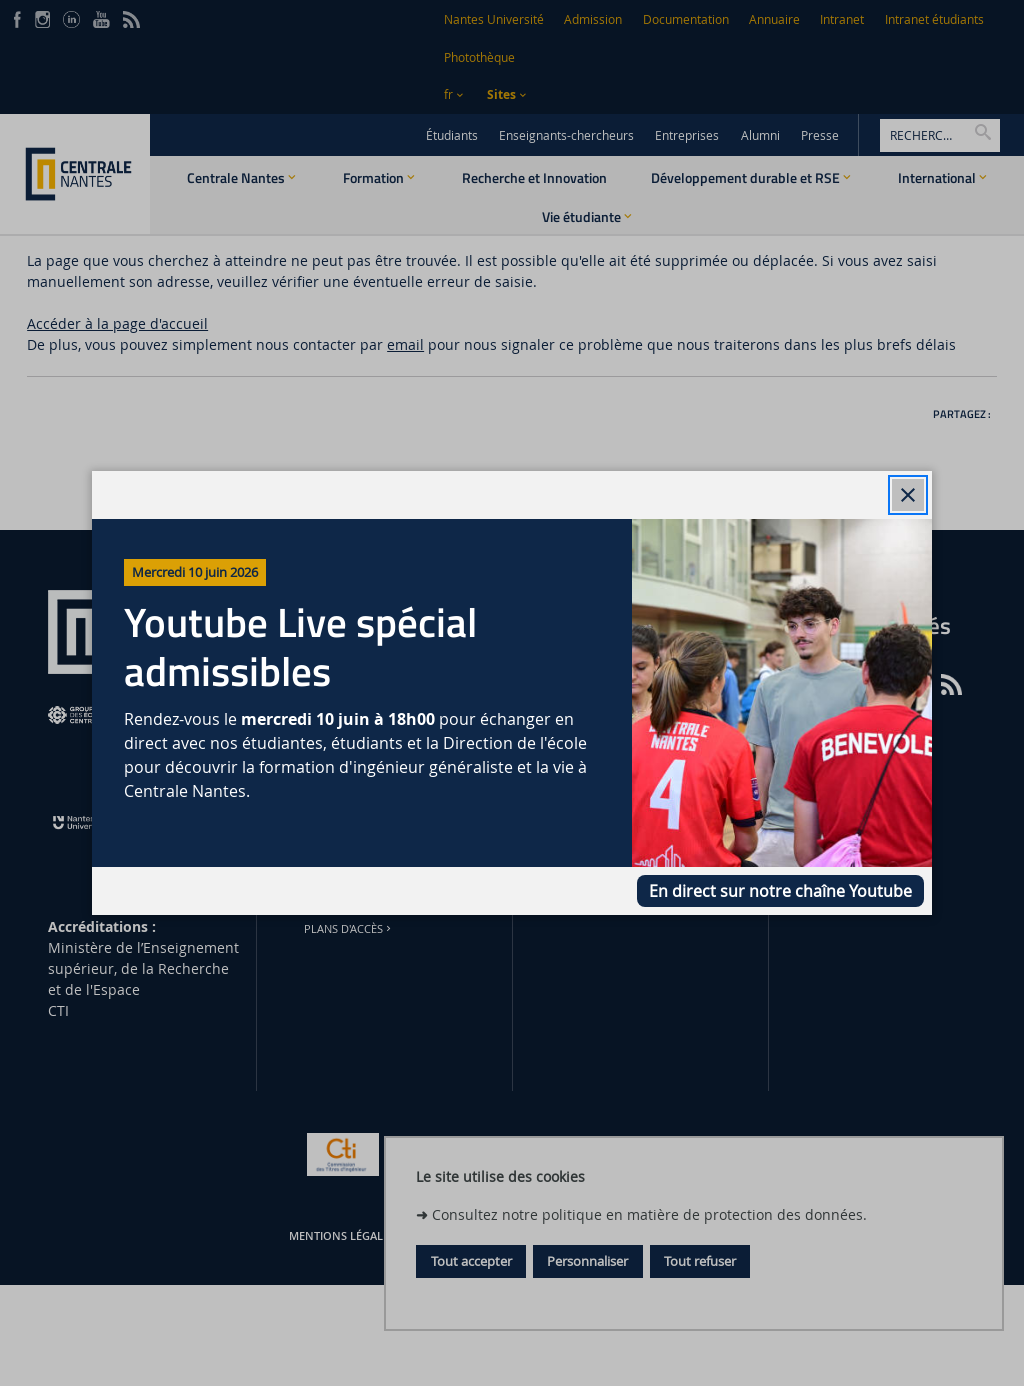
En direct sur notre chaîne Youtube (780, 891)
